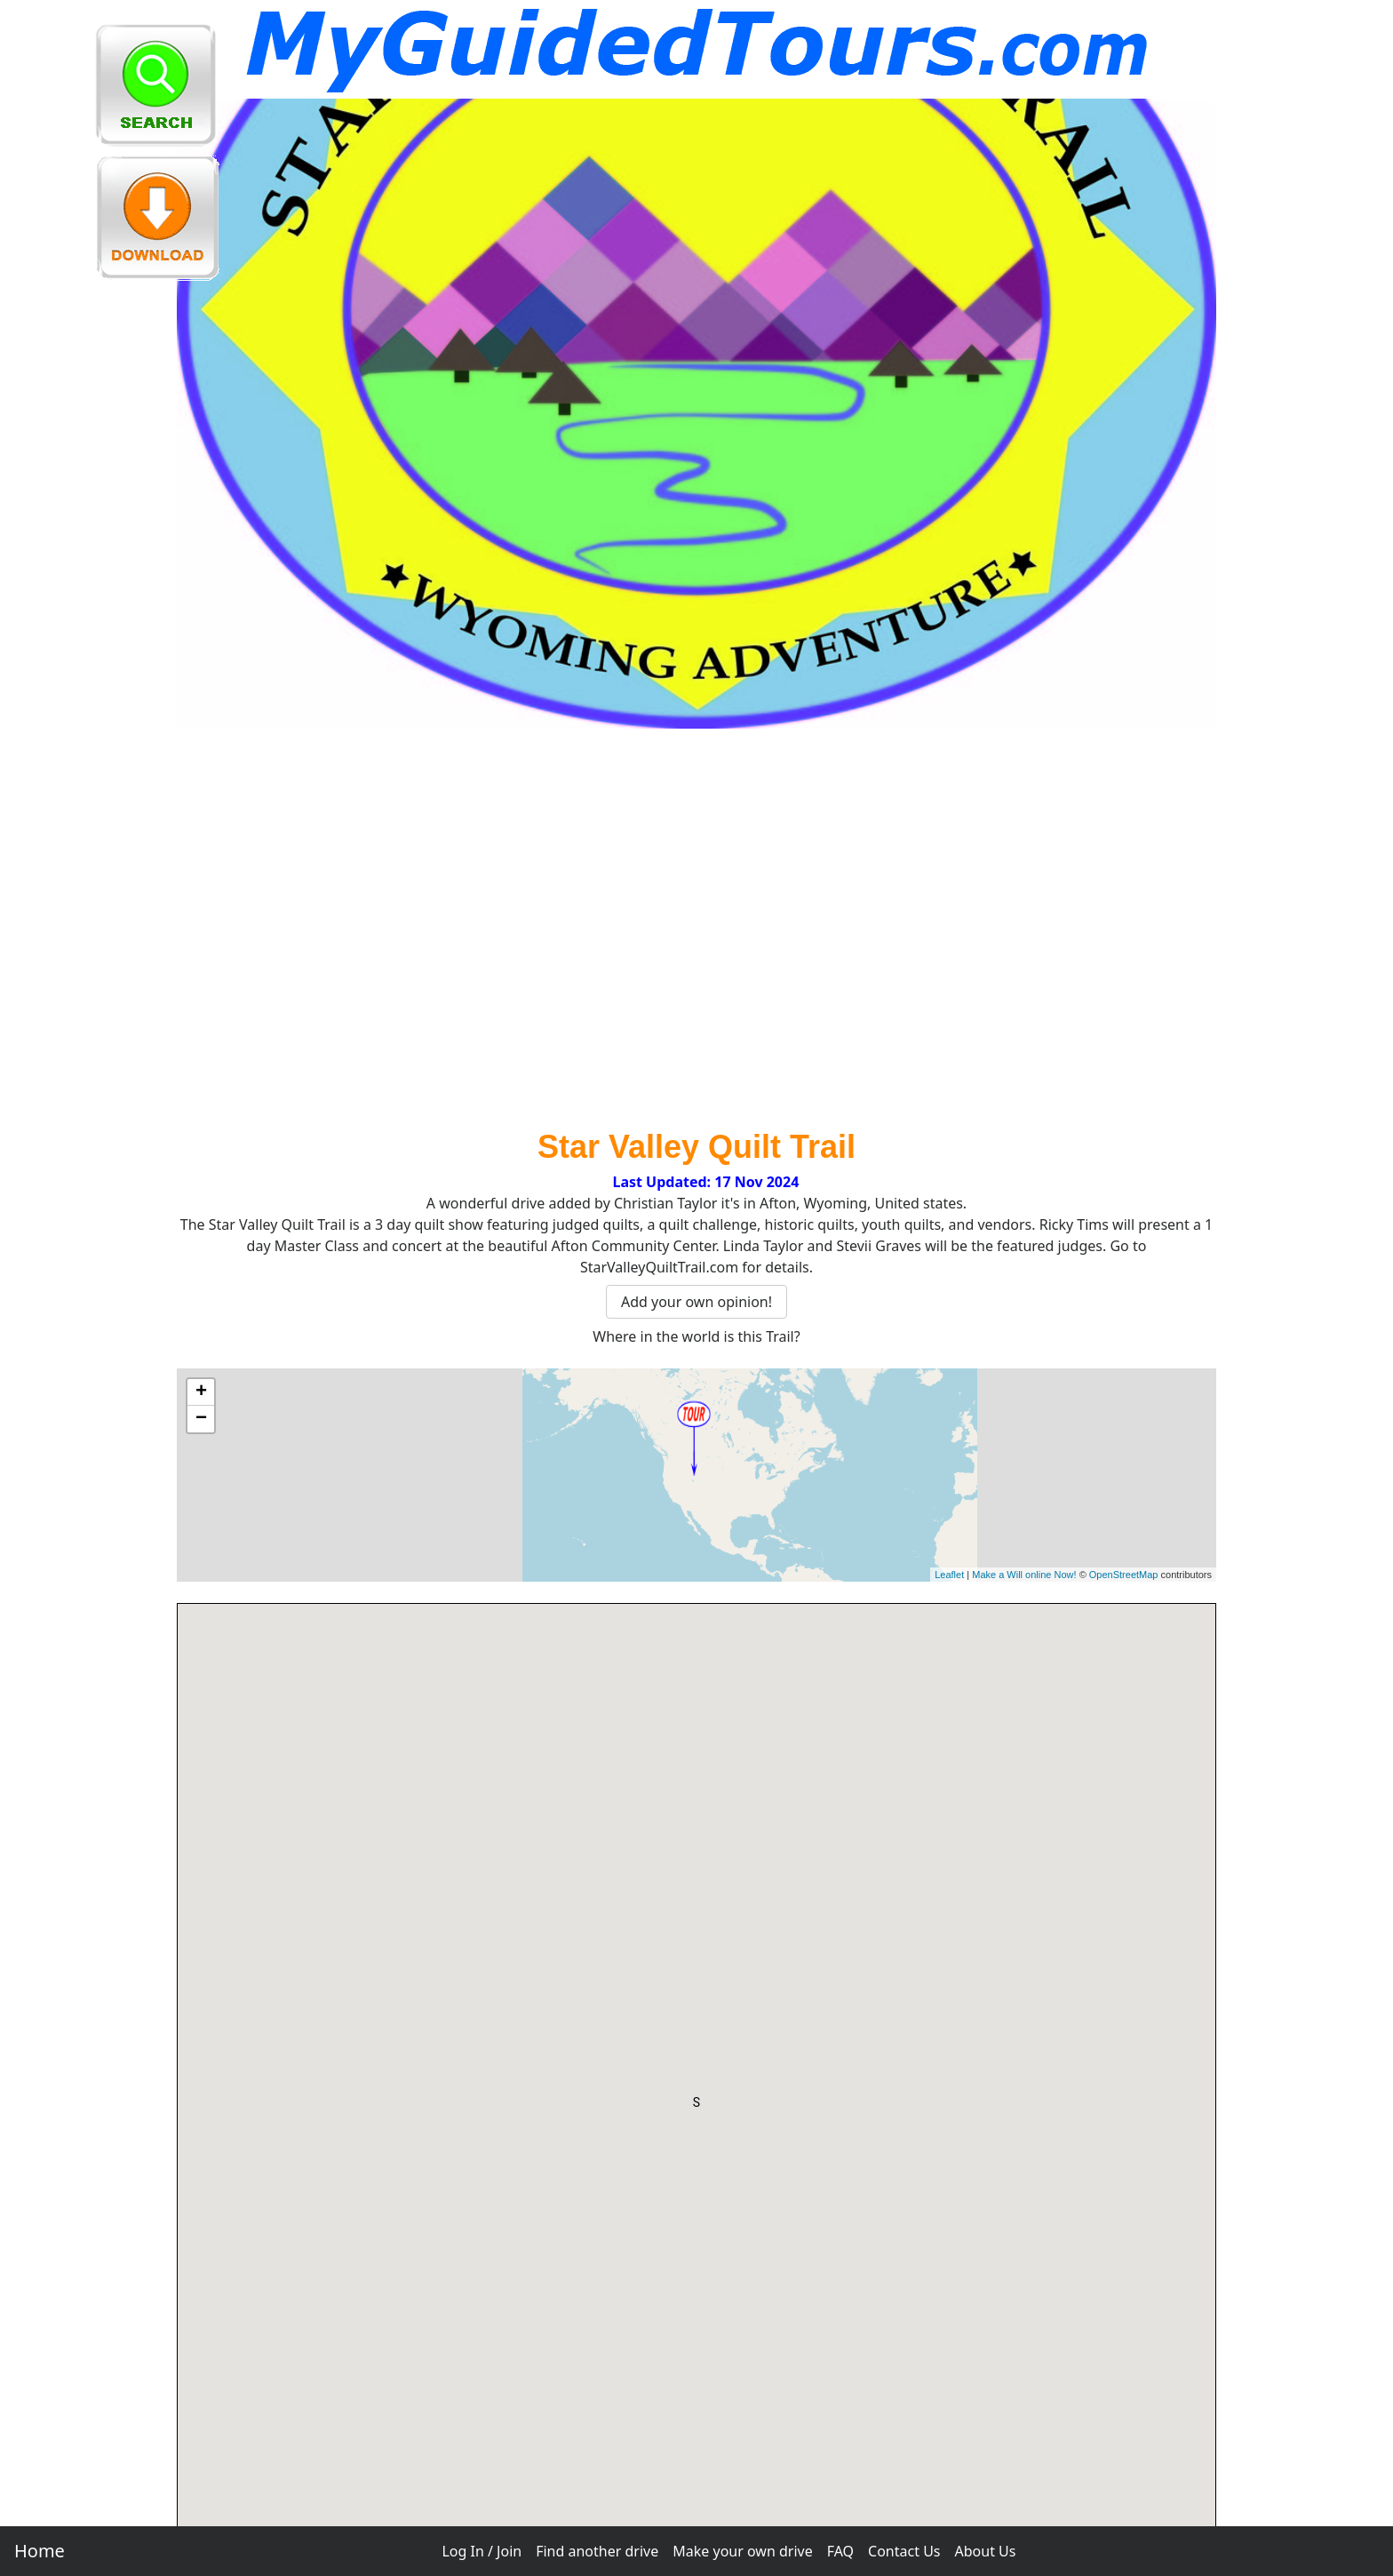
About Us (985, 2551)
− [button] (201, 1419)
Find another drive (597, 2551)
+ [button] (201, 1392)
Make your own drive (742, 2551)
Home (39, 2551)
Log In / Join (481, 2551)
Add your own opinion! (696, 1302)
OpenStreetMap (1123, 1574)
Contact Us (904, 2551)
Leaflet (949, 1574)
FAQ (840, 2551)
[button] (696, 2106)
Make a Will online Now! (1024, 1574)
